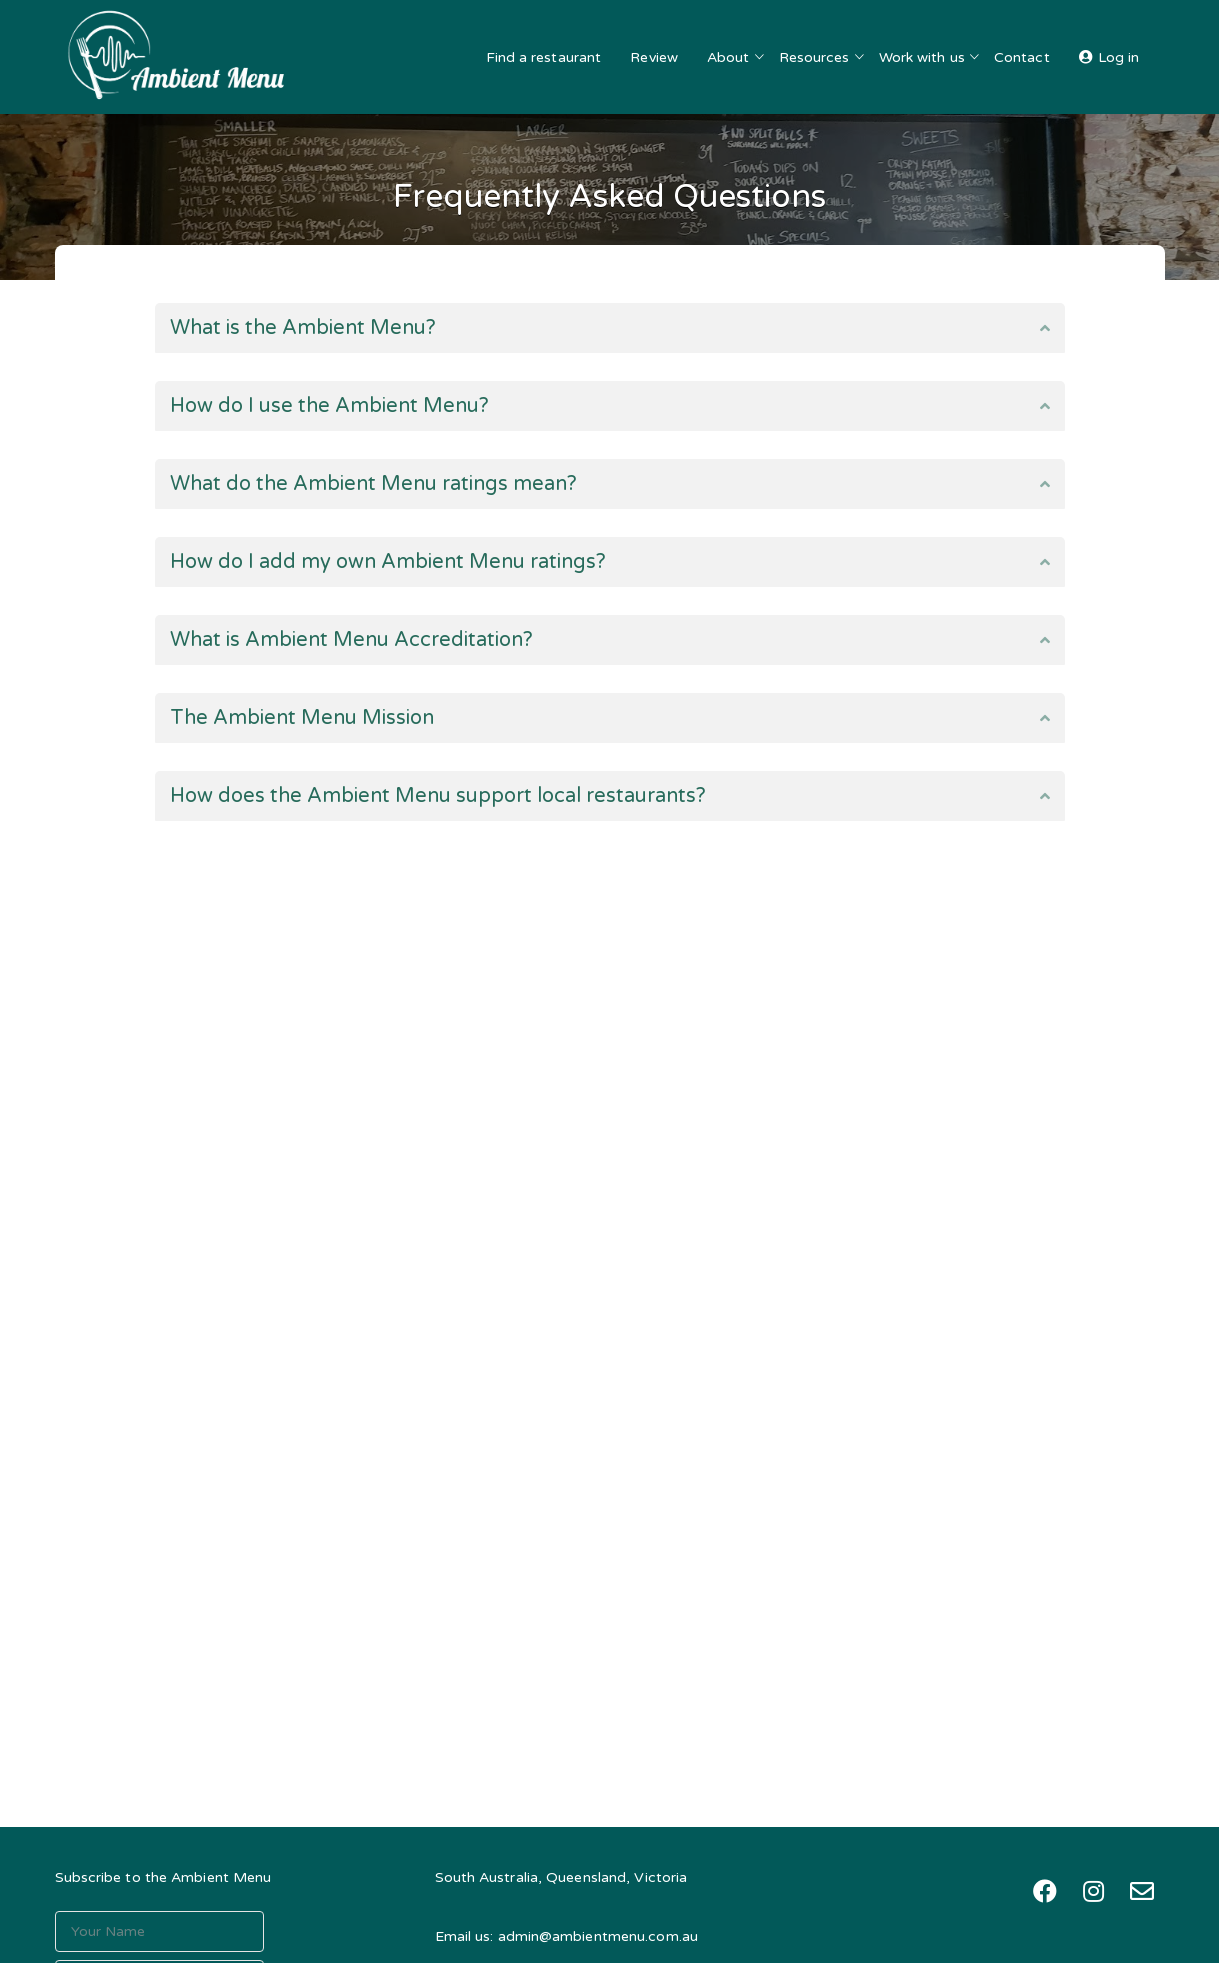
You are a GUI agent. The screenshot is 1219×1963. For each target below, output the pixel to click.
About (728, 57)
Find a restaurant (544, 57)
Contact (1022, 57)
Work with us (922, 57)
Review (654, 57)
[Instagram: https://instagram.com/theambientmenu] (1093, 1891)
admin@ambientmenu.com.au (598, 1936)
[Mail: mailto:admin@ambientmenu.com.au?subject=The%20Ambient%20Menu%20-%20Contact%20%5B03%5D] (1142, 1891)
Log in (1119, 57)
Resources (814, 57)
